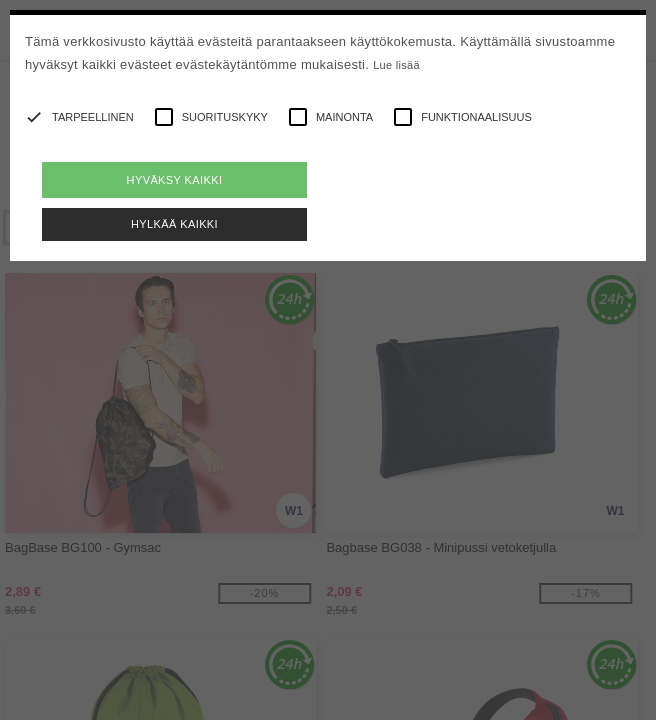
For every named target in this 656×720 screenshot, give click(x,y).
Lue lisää (396, 65)
